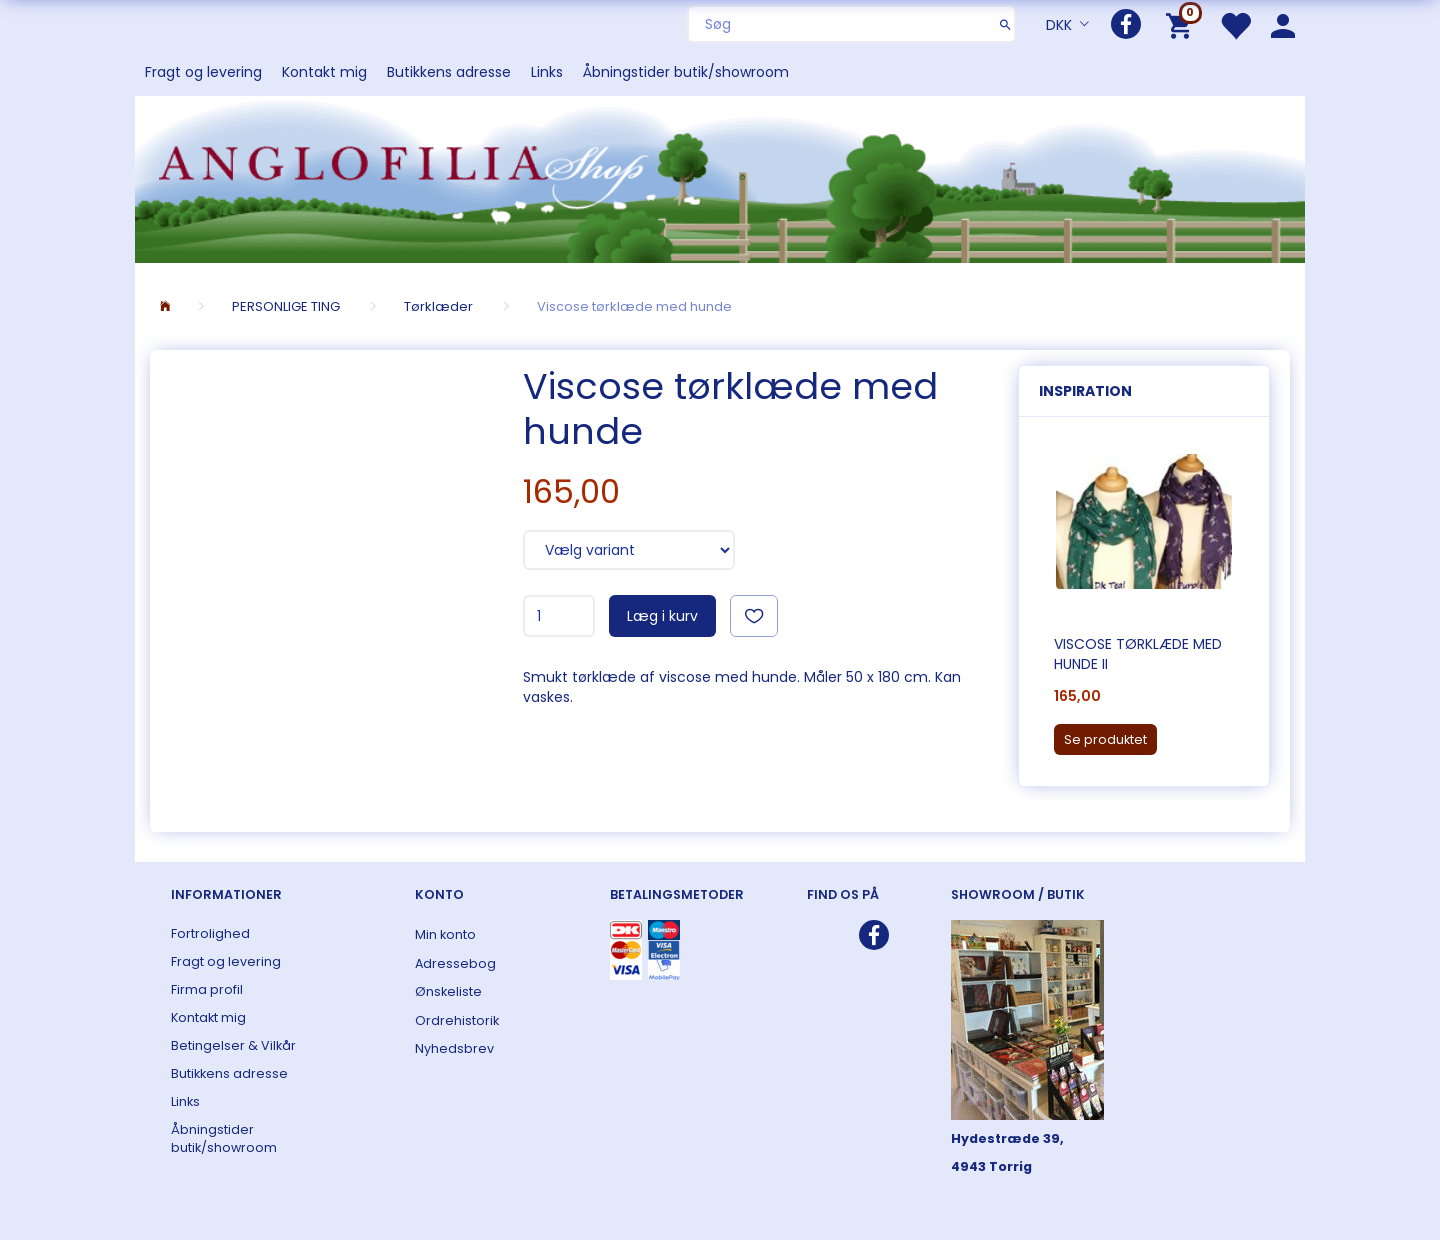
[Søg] (1005, 24)
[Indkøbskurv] (1182, 24)
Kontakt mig (324, 72)
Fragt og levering (203, 72)
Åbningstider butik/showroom (686, 72)
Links (547, 72)
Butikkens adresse (449, 72)
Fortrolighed (210, 933)
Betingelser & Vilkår (233, 1045)
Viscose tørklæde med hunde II (1138, 654)
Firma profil (207, 989)
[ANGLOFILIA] (720, 177)
